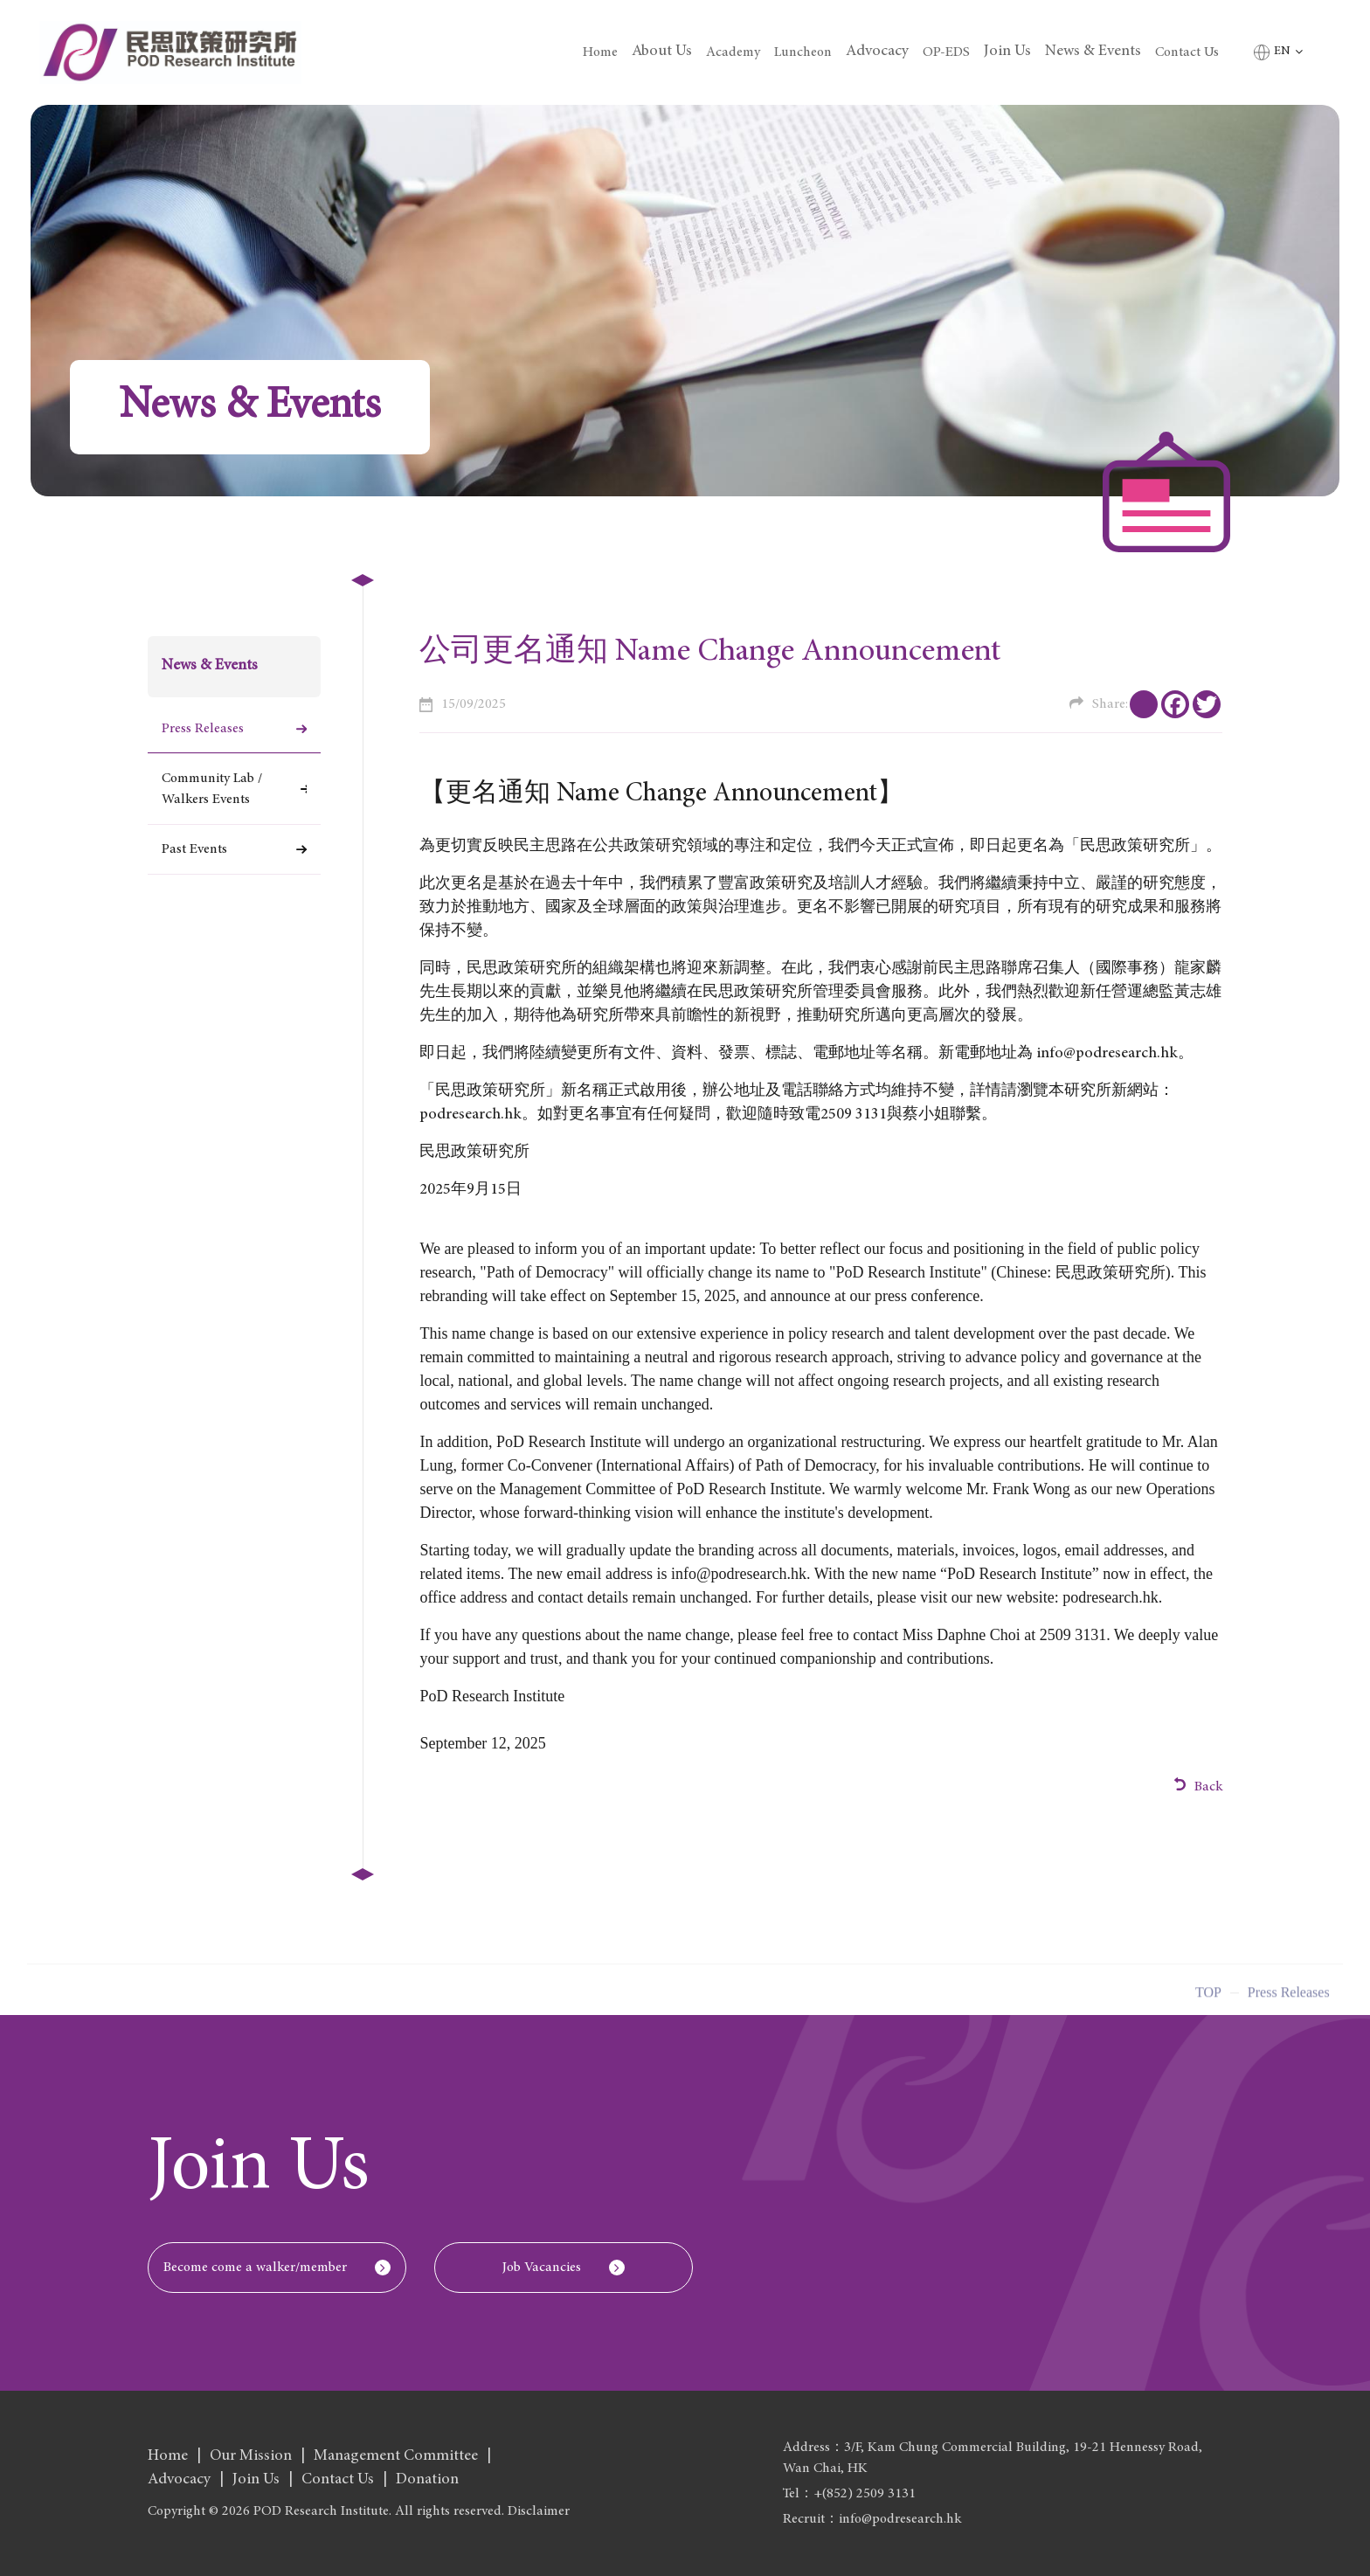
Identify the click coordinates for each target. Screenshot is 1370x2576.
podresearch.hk (470, 1115)
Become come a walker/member (255, 2268)
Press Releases (203, 729)
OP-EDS (946, 52)
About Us (662, 51)
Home (600, 52)
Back (1198, 1785)
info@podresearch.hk (738, 1573)
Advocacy (877, 51)
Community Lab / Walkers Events (212, 789)
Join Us (1007, 51)
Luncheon (803, 52)
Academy (733, 52)
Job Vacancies (541, 2268)
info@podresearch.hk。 (1115, 1054)
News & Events (1093, 51)
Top (1208, 1998)
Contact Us (1187, 52)
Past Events (194, 849)
